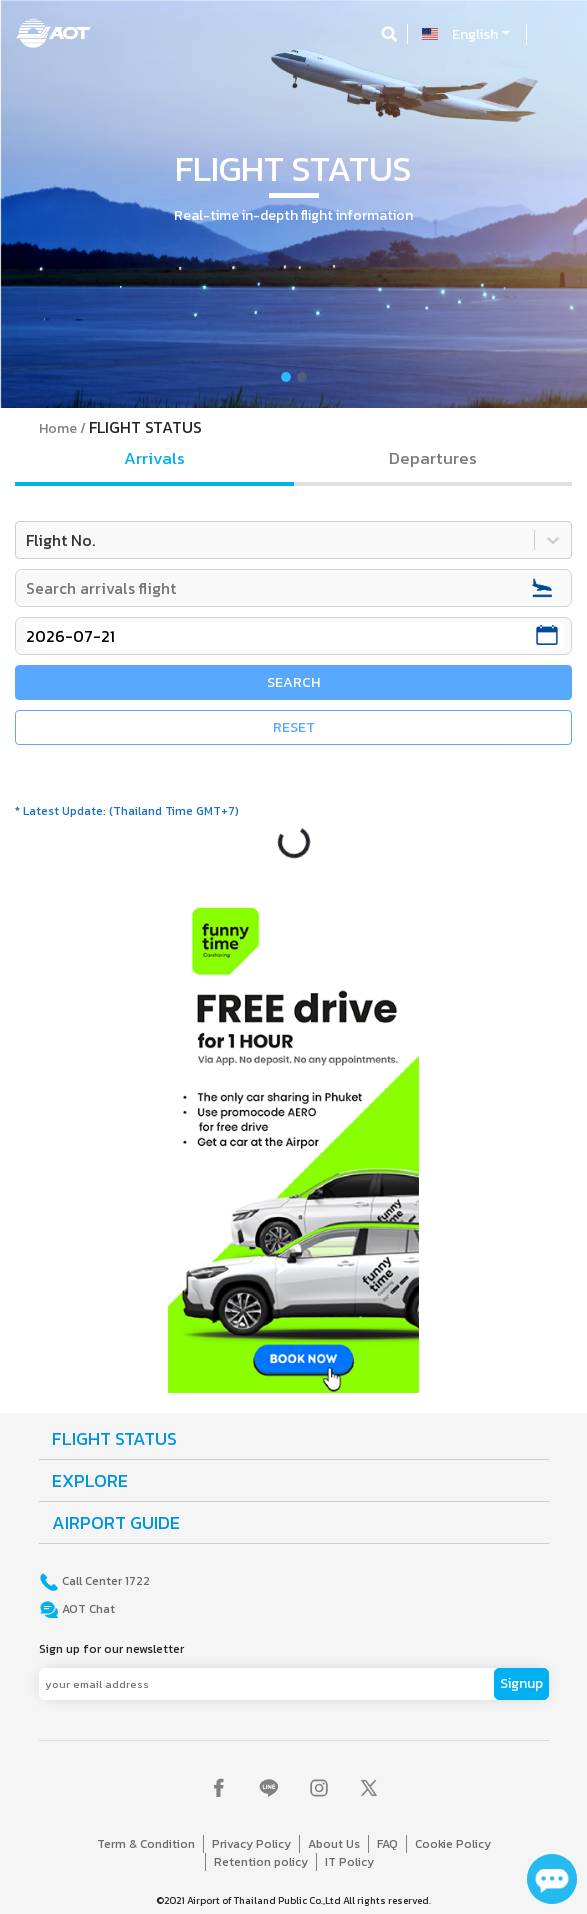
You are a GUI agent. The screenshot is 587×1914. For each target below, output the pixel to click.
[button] (44, 204)
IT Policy (349, 1862)
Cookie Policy (453, 1844)
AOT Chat (87, 1609)
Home (58, 428)
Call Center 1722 (104, 1581)
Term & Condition (146, 1844)
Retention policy (261, 1862)
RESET (294, 727)
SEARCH (293, 682)
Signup (521, 1683)
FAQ (387, 1844)
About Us (334, 1844)
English (475, 34)
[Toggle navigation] (554, 34)
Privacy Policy (251, 1844)
